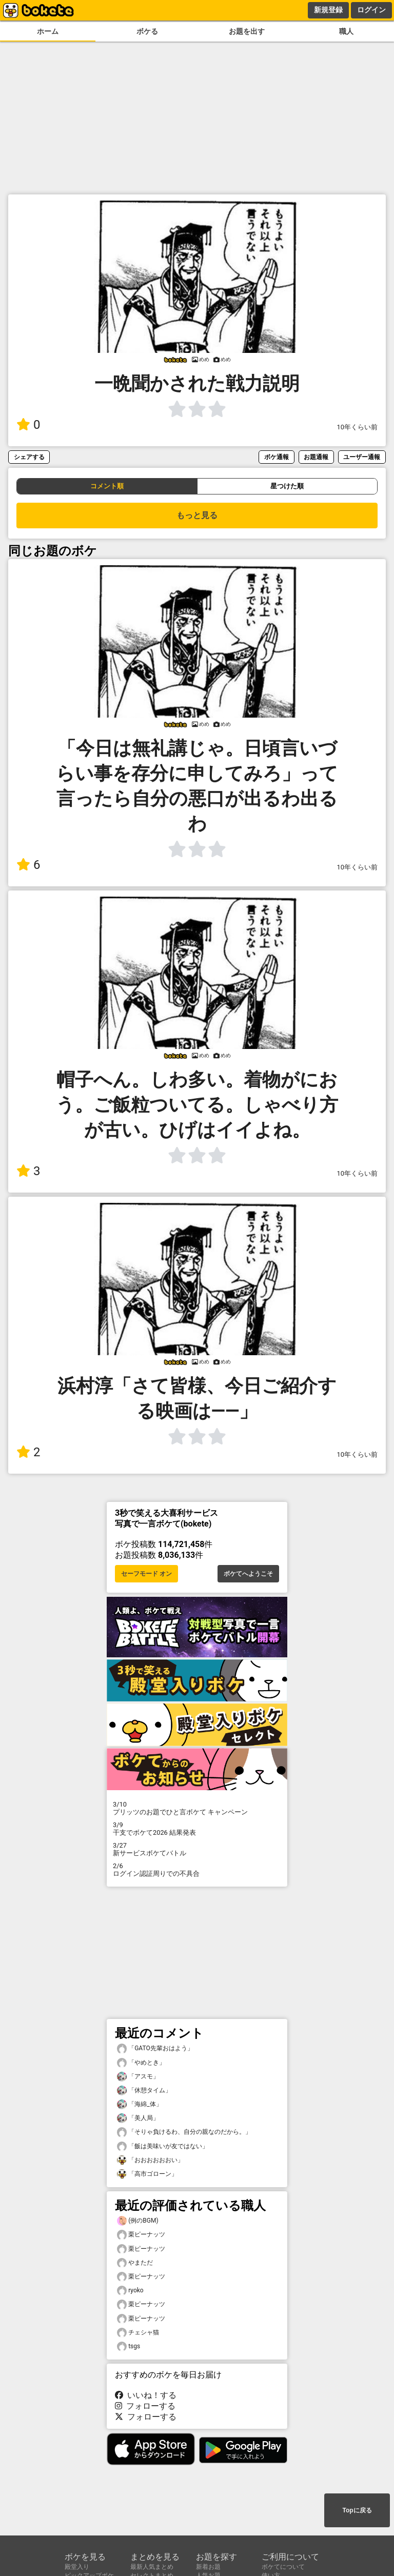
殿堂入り (77, 2566)
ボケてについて (283, 2566)
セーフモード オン (146, 1573)
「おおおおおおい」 (150, 2160)
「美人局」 (138, 2118)
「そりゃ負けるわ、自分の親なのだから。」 (184, 2132)
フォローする (145, 2406)
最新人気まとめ (151, 2566)
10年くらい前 (357, 427)
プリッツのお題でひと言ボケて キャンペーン (197, 1808)
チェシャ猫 (138, 2332)
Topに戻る (356, 2510)
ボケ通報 (276, 456)
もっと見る (197, 515)
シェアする (29, 456)
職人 (346, 31)
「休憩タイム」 (144, 2090)
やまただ (135, 2263)
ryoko (130, 2290)
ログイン (371, 10)
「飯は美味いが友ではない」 (162, 2146)
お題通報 (316, 456)
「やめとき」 (141, 2063)
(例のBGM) (138, 2221)
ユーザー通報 (361, 456)
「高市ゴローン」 (147, 2174)
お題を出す (247, 31)
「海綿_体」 (139, 2104)
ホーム (47, 31)
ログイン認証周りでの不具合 (197, 1869)
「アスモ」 (138, 2077)
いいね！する (145, 2395)
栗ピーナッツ (141, 2235)
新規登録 (328, 10)
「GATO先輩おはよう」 (155, 2048)
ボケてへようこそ (248, 1573)
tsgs (128, 2346)
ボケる (147, 31)
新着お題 (208, 2566)
